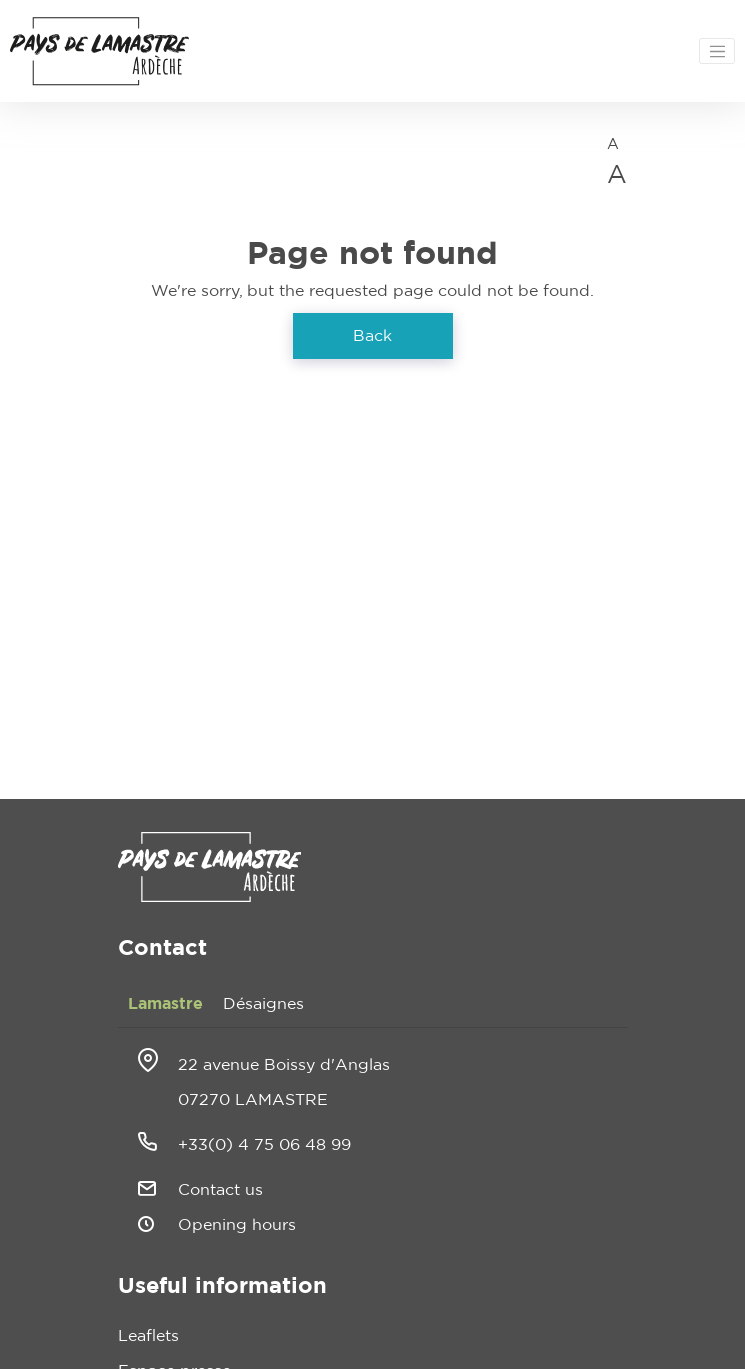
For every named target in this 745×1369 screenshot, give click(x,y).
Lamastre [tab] (165, 1004)
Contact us (220, 1190)
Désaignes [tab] (263, 1004)
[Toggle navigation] (717, 51)
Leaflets (148, 1336)
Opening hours (237, 1225)
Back (372, 336)
